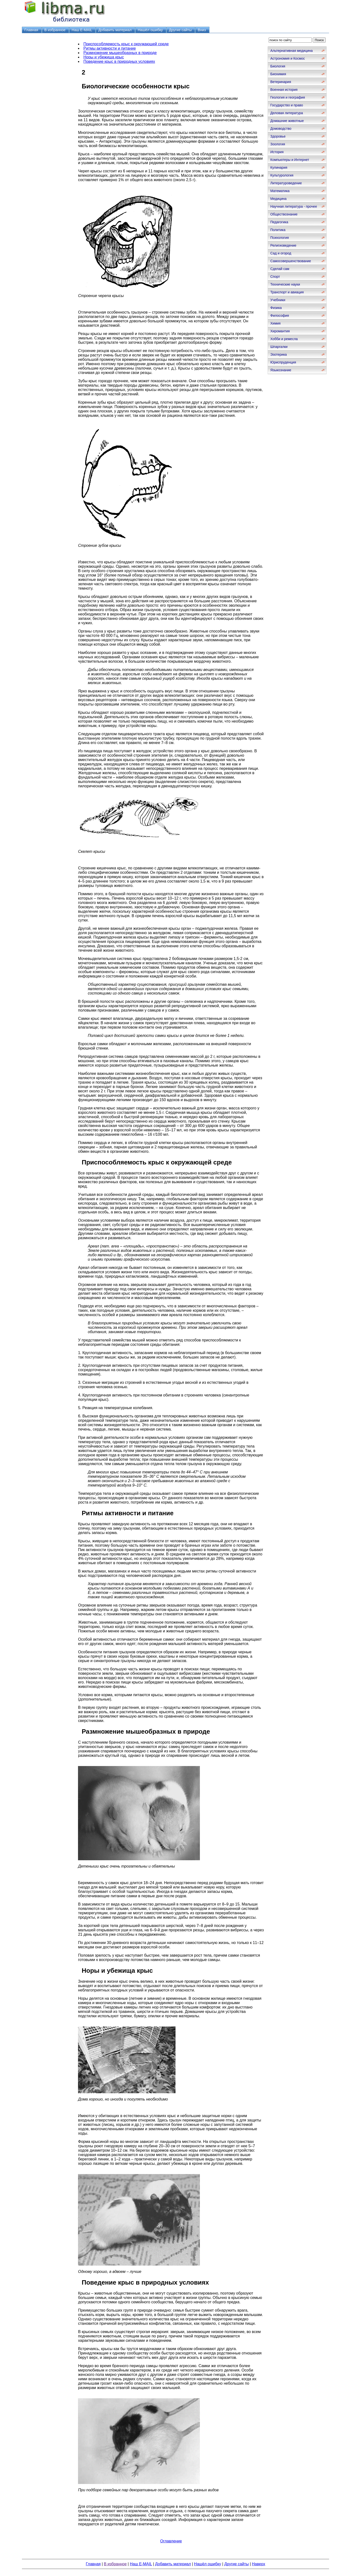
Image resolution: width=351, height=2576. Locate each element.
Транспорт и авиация (287, 292)
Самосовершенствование (290, 261)
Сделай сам (279, 269)
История (276, 152)
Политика (277, 230)
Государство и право (286, 105)
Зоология (277, 144)
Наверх (258, 2564)
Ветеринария (280, 82)
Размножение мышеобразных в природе (120, 53)
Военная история (284, 90)
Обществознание (284, 214)
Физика (276, 308)
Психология (279, 238)
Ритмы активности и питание (109, 48)
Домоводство (280, 128)
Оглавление (171, 2541)
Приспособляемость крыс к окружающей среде (126, 44)
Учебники (277, 300)
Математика (280, 191)
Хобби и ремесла (284, 339)
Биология (277, 66)
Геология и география (287, 97)
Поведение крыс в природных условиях (119, 61)
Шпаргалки (279, 347)
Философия (279, 315)
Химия (275, 323)
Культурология (281, 175)
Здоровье (278, 136)
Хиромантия (280, 331)
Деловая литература (286, 113)
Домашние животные (287, 121)
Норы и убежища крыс (103, 57)
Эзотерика (278, 354)
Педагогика (279, 222)
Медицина (278, 199)
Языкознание (280, 370)
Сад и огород (280, 253)
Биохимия (278, 74)
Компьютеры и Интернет (289, 160)
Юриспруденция (283, 362)
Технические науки (285, 284)
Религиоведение (283, 245)
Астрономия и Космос (287, 58)
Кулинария (278, 167)
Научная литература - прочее (293, 206)
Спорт (275, 277)
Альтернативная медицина (291, 51)
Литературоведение (286, 183)
